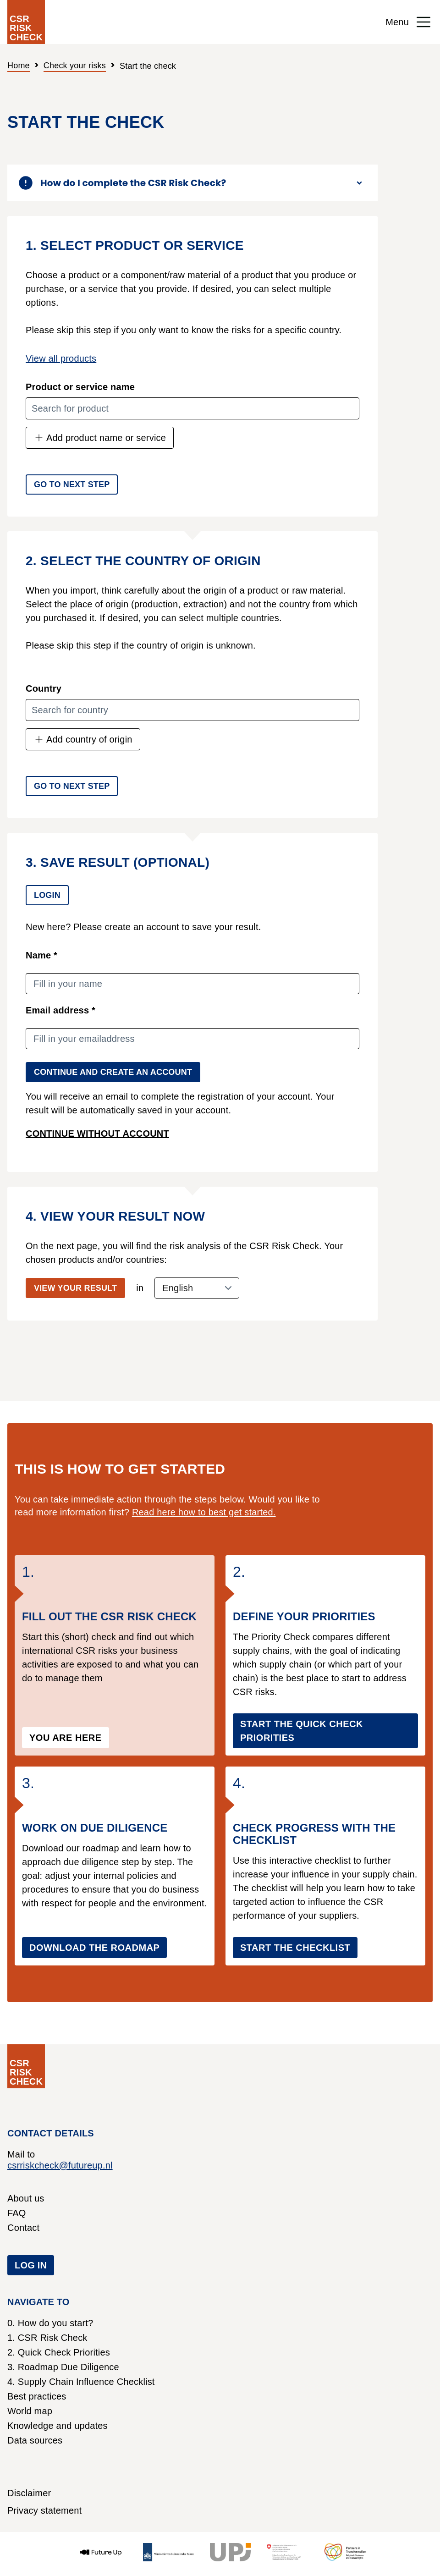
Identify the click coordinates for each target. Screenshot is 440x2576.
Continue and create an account (113, 1072)
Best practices (36, 2396)
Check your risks (75, 65)
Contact (23, 2228)
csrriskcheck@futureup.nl (60, 2165)
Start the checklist (295, 1948)
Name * (41, 955)
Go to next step (72, 484)
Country (43, 688)
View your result (75, 1288)
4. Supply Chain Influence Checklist (81, 2382)
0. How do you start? (50, 2323)
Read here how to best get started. (204, 1512)
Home (18, 65)
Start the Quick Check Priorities (301, 1731)
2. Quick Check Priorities (58, 2352)
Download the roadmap (94, 1948)
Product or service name (80, 387)
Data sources (34, 2440)
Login (47, 895)
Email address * (60, 1010)
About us (25, 2198)
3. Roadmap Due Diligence (63, 2367)
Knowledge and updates (57, 2426)
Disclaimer (29, 2493)
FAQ (16, 2213)
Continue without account (97, 1133)
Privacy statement (44, 2510)
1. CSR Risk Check (47, 2338)
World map (29, 2411)
